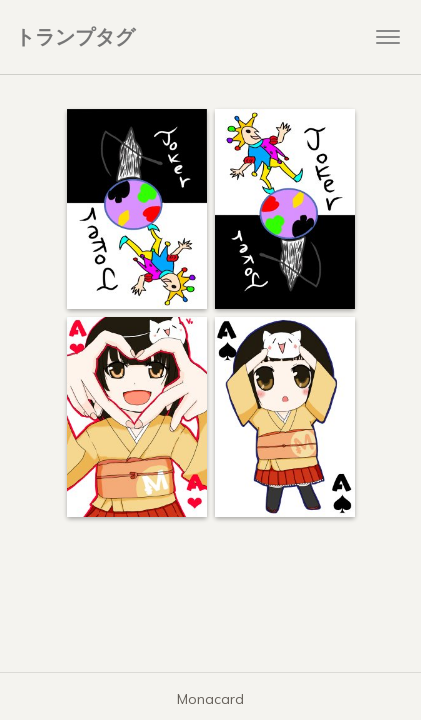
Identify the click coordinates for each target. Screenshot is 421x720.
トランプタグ (75, 36)
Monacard (210, 699)
